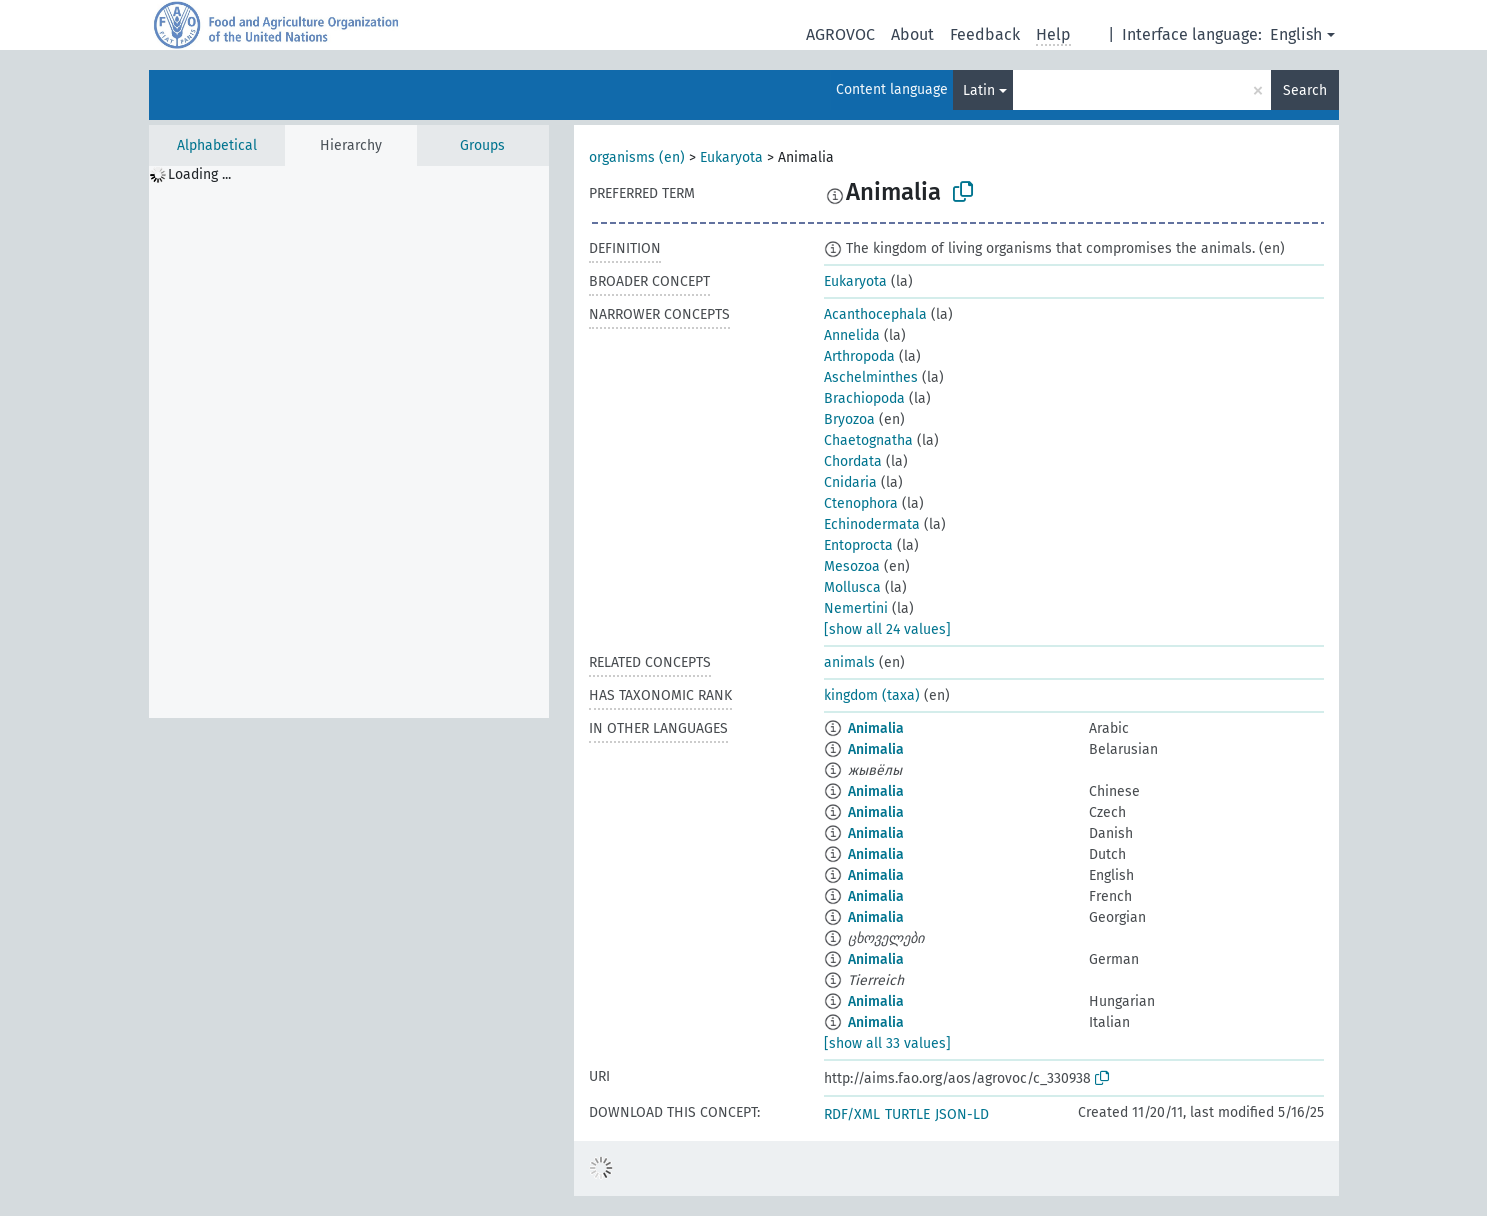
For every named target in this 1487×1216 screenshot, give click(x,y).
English (1296, 34)
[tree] (349, 442)
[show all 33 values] (887, 1043)
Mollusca (852, 587)
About (912, 34)
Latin (979, 90)
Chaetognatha (868, 440)
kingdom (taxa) (872, 695)
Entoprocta (858, 545)
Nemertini (856, 608)
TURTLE (907, 1114)
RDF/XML (852, 1114)
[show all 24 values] (887, 629)
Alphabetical (217, 145)
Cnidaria (850, 482)
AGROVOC (840, 34)
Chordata (853, 461)
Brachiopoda (864, 398)
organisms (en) (637, 157)
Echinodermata (872, 524)
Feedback (985, 34)
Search (1305, 90)
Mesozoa (852, 566)
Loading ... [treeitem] (199, 174)
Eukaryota (731, 157)
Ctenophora (861, 503)
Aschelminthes (871, 377)
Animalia (876, 728)
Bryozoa (849, 419)
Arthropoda (859, 356)
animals (849, 662)
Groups (482, 145)
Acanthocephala (875, 314)
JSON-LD (962, 1114)
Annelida (852, 335)
